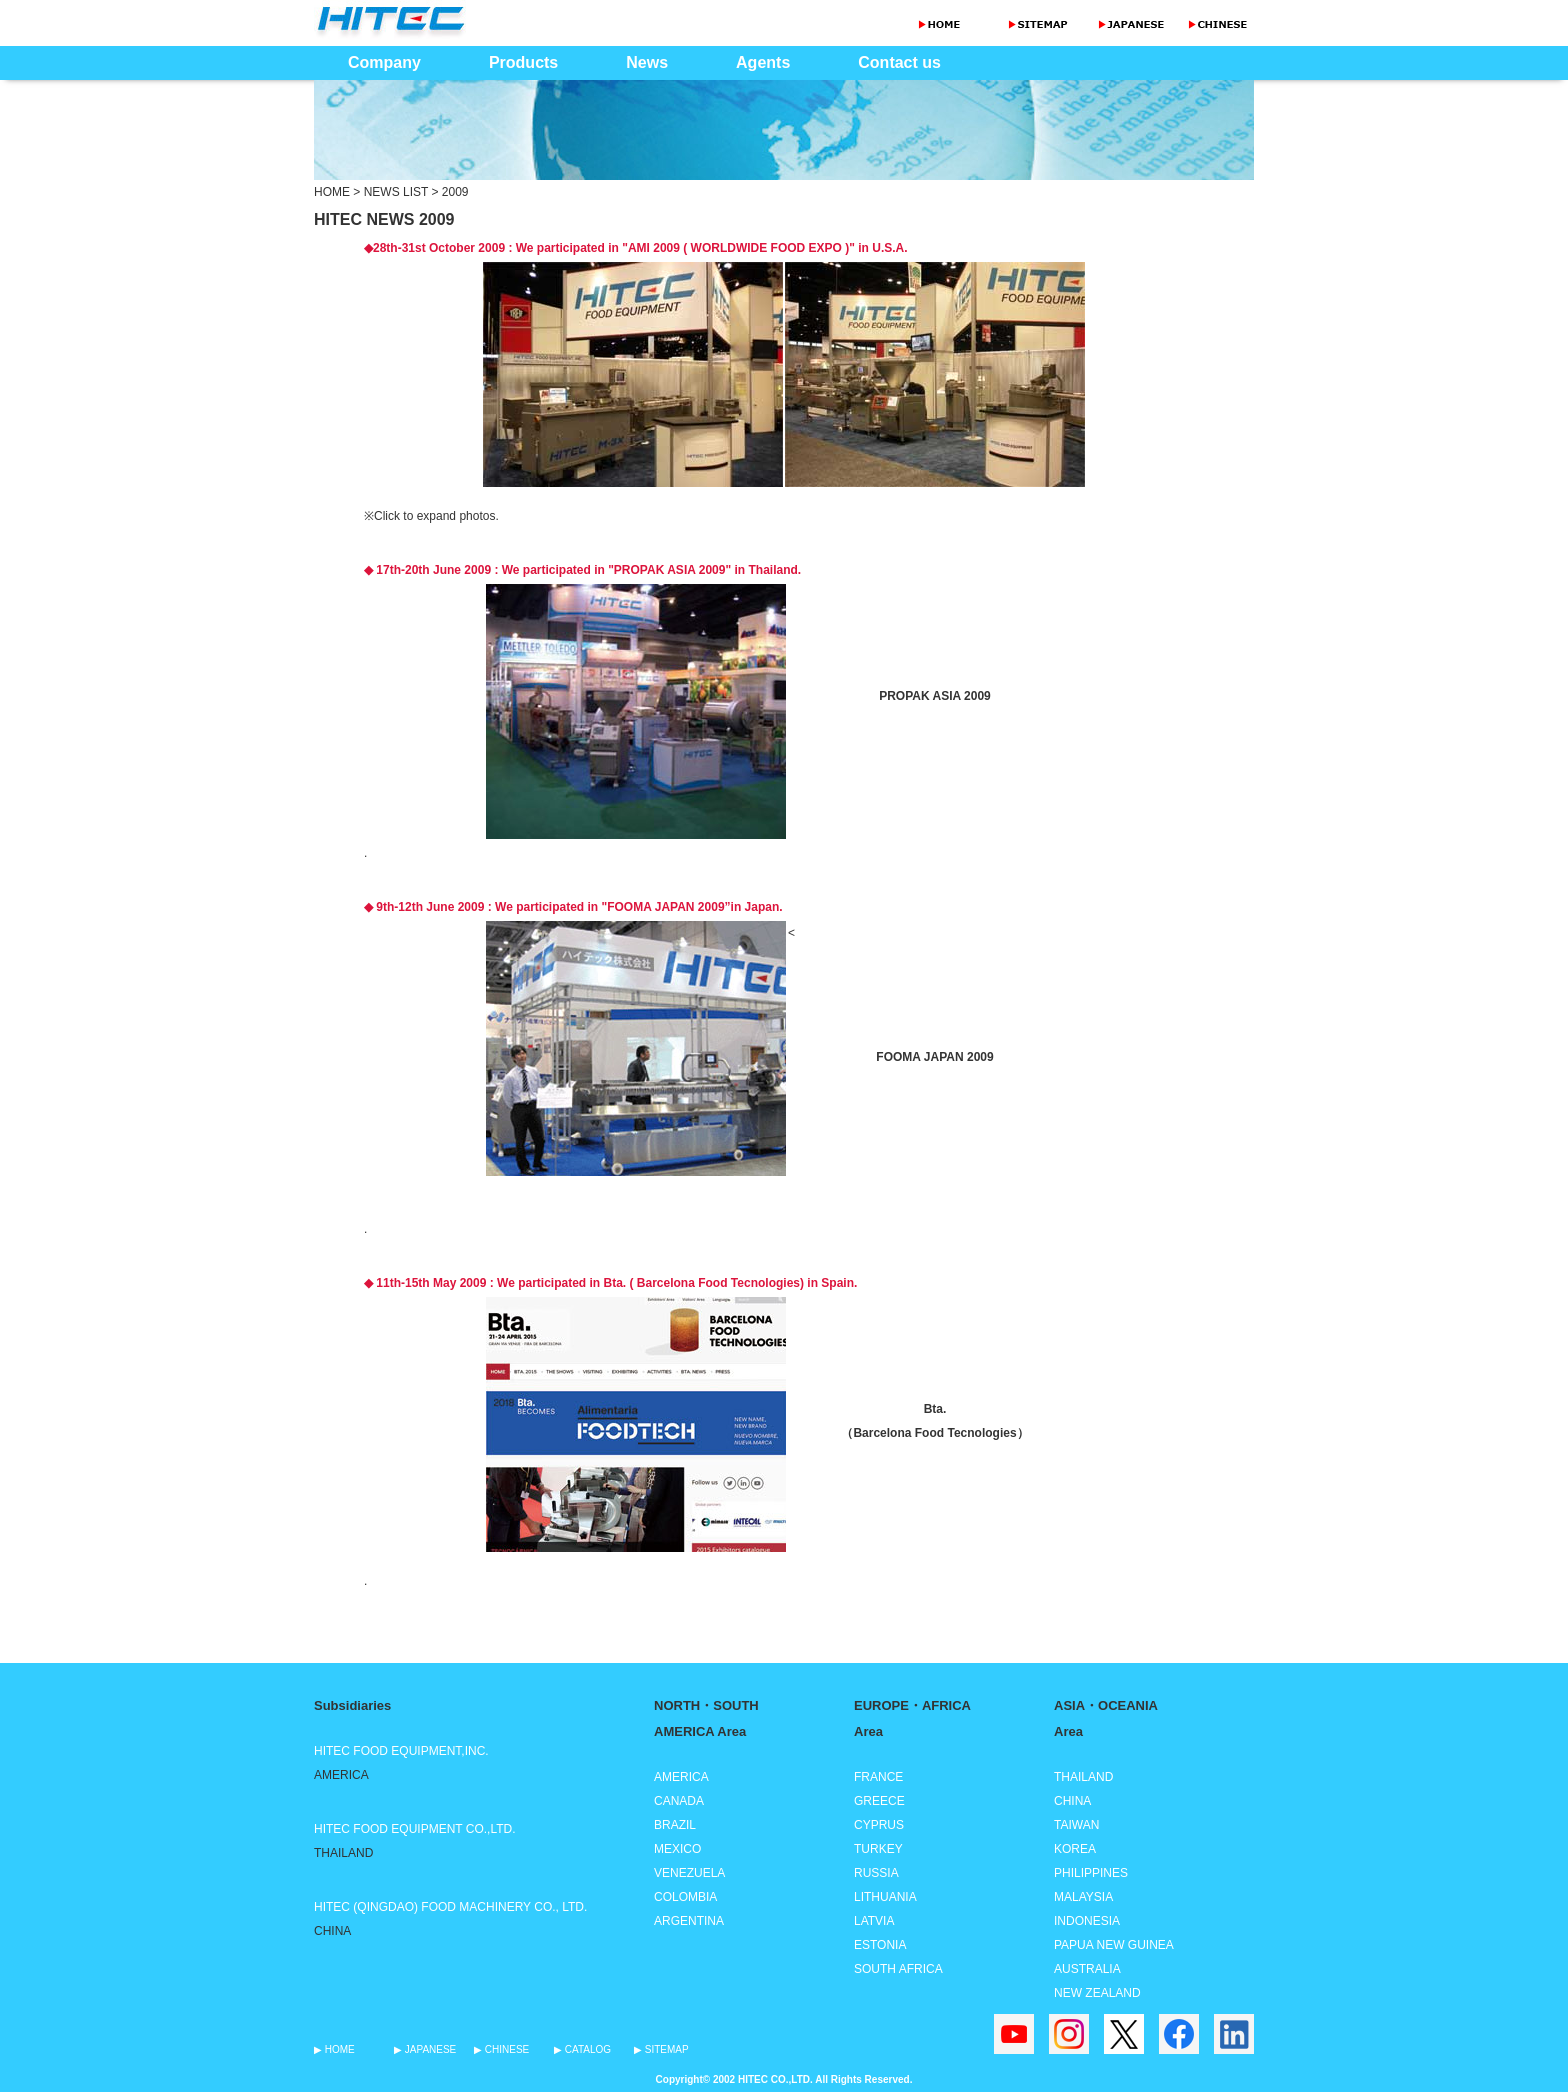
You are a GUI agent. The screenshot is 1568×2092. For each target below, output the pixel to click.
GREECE (879, 1801)
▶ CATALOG (582, 2049)
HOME (332, 192)
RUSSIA (876, 1873)
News (647, 62)
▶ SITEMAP (661, 2049)
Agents (763, 62)
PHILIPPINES (1091, 1873)
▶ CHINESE (501, 2049)
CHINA (1072, 1801)
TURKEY (878, 1849)
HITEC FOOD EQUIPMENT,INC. (401, 1751)
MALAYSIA (1083, 1897)
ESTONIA (880, 1945)
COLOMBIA (685, 1897)
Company (384, 62)
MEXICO (677, 1849)
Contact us (899, 62)
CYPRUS (879, 1825)
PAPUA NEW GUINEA (1114, 1945)
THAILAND (1083, 1777)
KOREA (1075, 1849)
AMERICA (681, 1777)
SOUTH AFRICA (898, 1969)
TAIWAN (1076, 1825)
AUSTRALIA (1087, 1969)
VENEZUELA (689, 1873)
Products (523, 62)
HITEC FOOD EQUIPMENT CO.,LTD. (415, 1829)
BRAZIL (675, 1825)
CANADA (679, 1801)
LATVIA (874, 1921)
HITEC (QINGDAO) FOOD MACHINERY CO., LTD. (450, 1907)
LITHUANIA (885, 1897)
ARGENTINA (689, 1921)
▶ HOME (334, 2049)
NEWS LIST (396, 192)
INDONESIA (1087, 1921)
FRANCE (878, 1777)
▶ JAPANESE (425, 2049)
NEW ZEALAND (1097, 1993)
